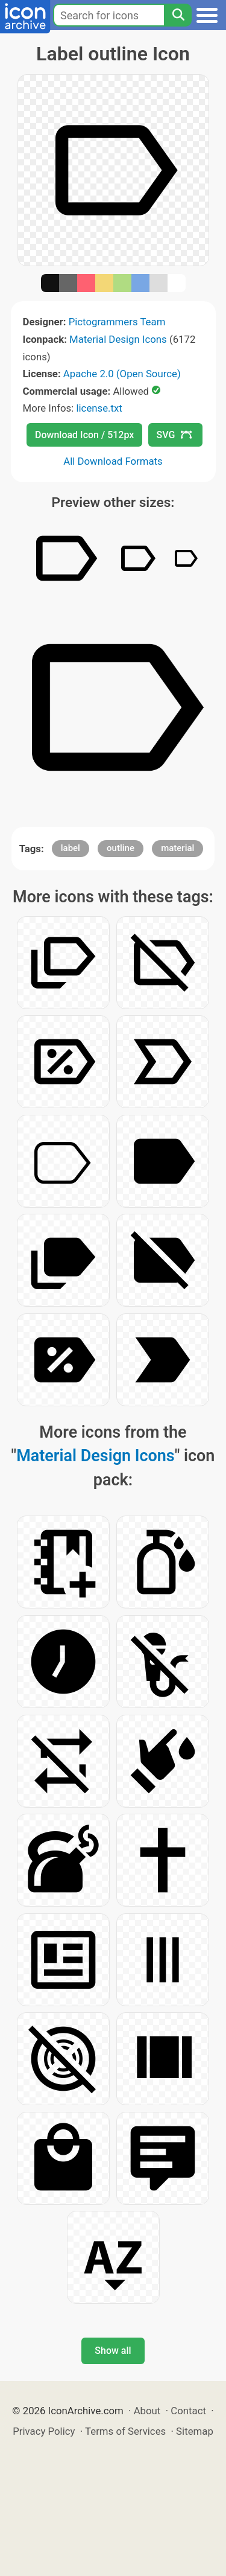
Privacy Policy (44, 2431)
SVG (174, 435)
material (177, 848)
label (70, 848)
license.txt (99, 408)
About (147, 2411)
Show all (113, 2350)
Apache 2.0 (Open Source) (122, 374)
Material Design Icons (118, 339)
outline (120, 848)
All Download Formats (113, 461)
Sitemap (194, 2431)
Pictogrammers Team (117, 322)
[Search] (178, 15)
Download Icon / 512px (84, 435)
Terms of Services (125, 2431)
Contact (188, 2411)
